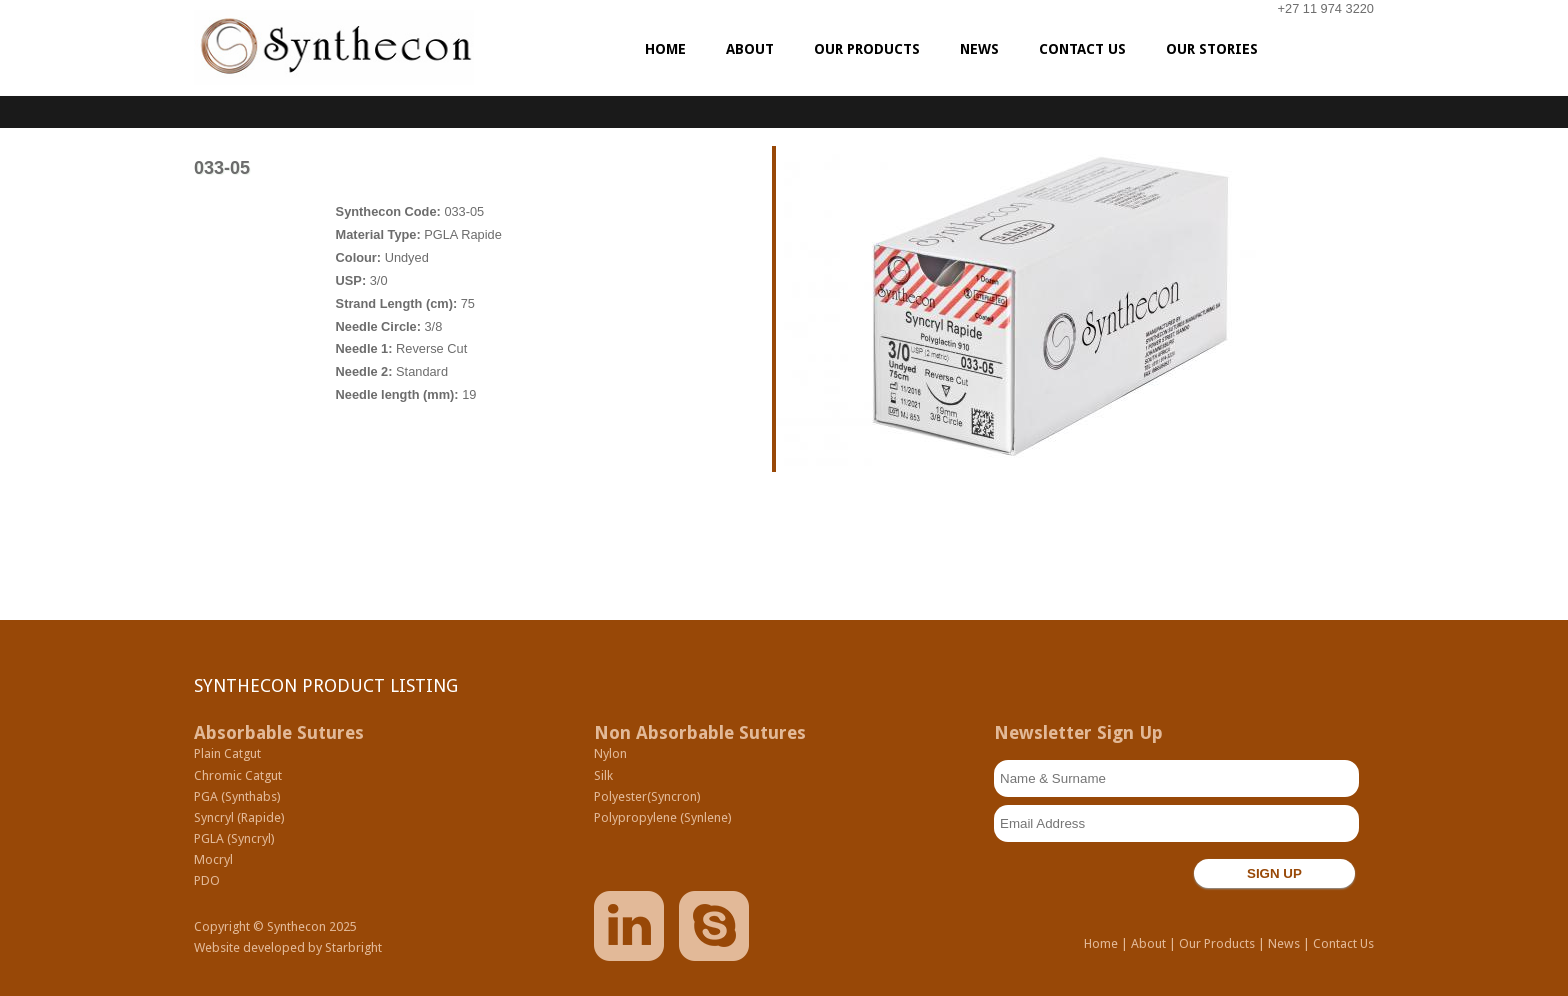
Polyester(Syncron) (647, 796)
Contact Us (1343, 943)
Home (1101, 943)
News (1284, 943)
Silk (603, 775)
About (1148, 943)
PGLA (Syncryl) (234, 838)
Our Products (1217, 943)
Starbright (353, 947)
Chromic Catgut (238, 775)
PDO (207, 880)
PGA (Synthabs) (237, 796)
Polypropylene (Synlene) (663, 817)
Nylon (610, 753)
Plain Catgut (227, 753)
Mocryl (213, 859)
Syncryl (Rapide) (239, 817)
